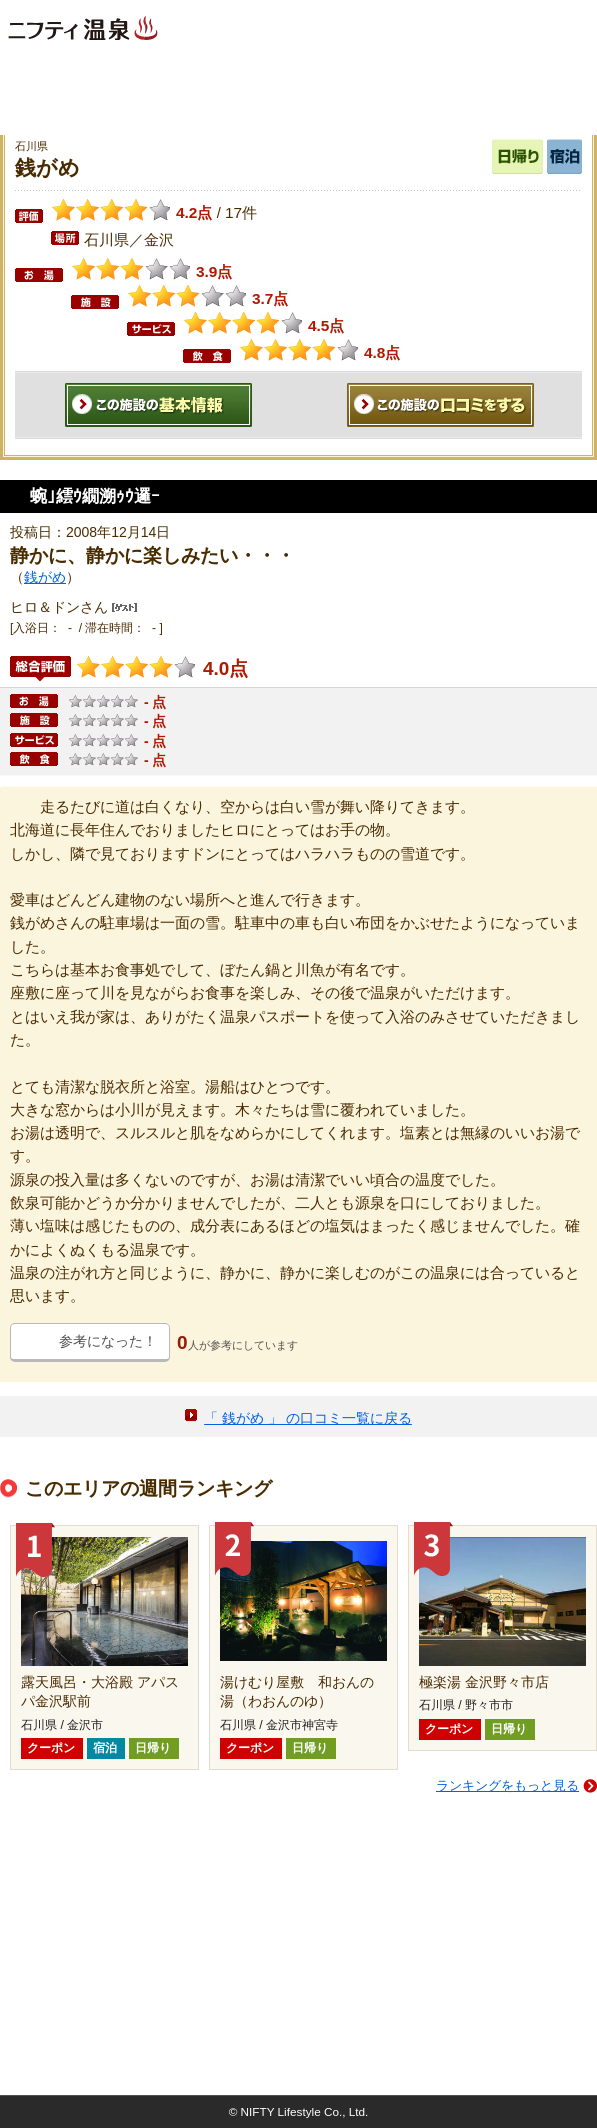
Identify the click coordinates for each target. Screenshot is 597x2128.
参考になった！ (108, 1341)
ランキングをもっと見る (507, 1785)
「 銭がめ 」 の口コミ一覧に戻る (308, 1418)
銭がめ (45, 577)
